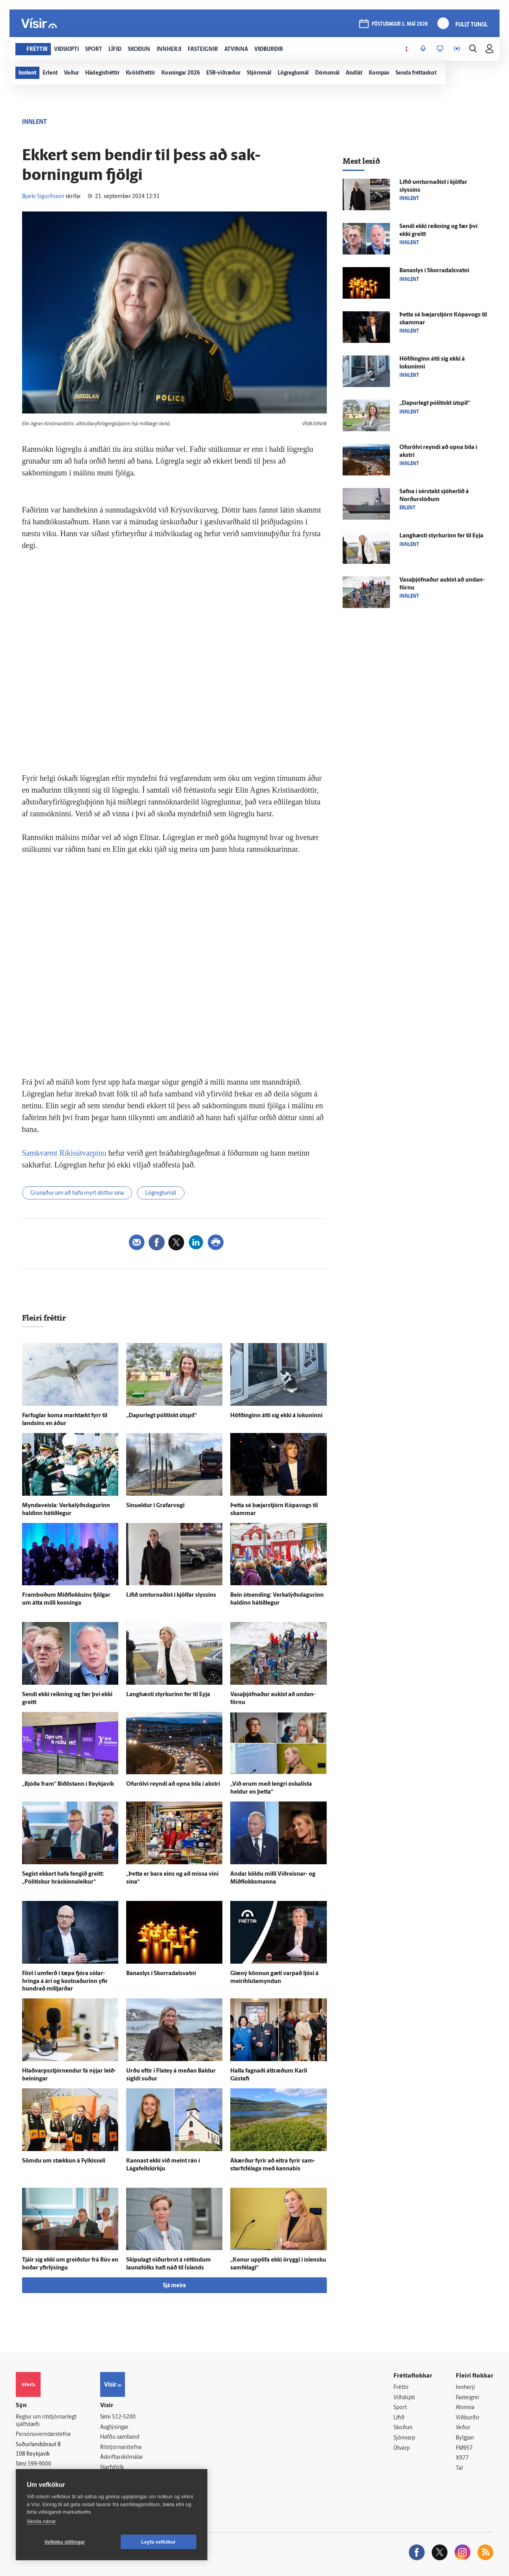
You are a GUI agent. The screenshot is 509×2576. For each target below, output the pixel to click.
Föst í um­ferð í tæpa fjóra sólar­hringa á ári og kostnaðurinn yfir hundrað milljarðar (65, 1981)
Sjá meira (174, 2286)
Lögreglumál (160, 1193)
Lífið (399, 2418)
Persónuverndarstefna (43, 2435)
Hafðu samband (119, 2437)
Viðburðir (467, 2418)
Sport (400, 2408)
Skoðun (402, 2428)
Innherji (465, 2388)
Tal (459, 2468)
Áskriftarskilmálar (121, 2457)
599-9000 (39, 2464)
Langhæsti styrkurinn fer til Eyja (168, 1695)
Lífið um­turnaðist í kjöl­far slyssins (171, 1595)
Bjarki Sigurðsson (43, 197)
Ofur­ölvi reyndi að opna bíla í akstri (173, 1784)
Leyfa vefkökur (158, 2542)
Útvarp (401, 2448)
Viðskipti (404, 2398)
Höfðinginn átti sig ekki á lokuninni (276, 1416)
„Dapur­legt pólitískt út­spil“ (161, 1416)
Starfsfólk (112, 2468)
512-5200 (124, 2417)
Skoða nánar (41, 2521)
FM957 (464, 2448)
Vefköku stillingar (65, 2542)
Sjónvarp (404, 2438)
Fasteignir (467, 2398)
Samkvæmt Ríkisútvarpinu (64, 1153)
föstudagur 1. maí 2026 (400, 24)
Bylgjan (465, 2438)
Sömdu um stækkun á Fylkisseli (63, 2161)
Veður (463, 2428)
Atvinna (465, 2408)
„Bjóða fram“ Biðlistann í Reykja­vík (68, 1784)
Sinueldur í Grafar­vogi (155, 1506)
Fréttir (401, 2388)
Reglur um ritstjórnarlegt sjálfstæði (46, 2421)
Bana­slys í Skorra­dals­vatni (161, 1974)
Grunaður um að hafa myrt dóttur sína (77, 1193)
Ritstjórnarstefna (121, 2448)
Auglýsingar (114, 2427)
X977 (462, 2458)
